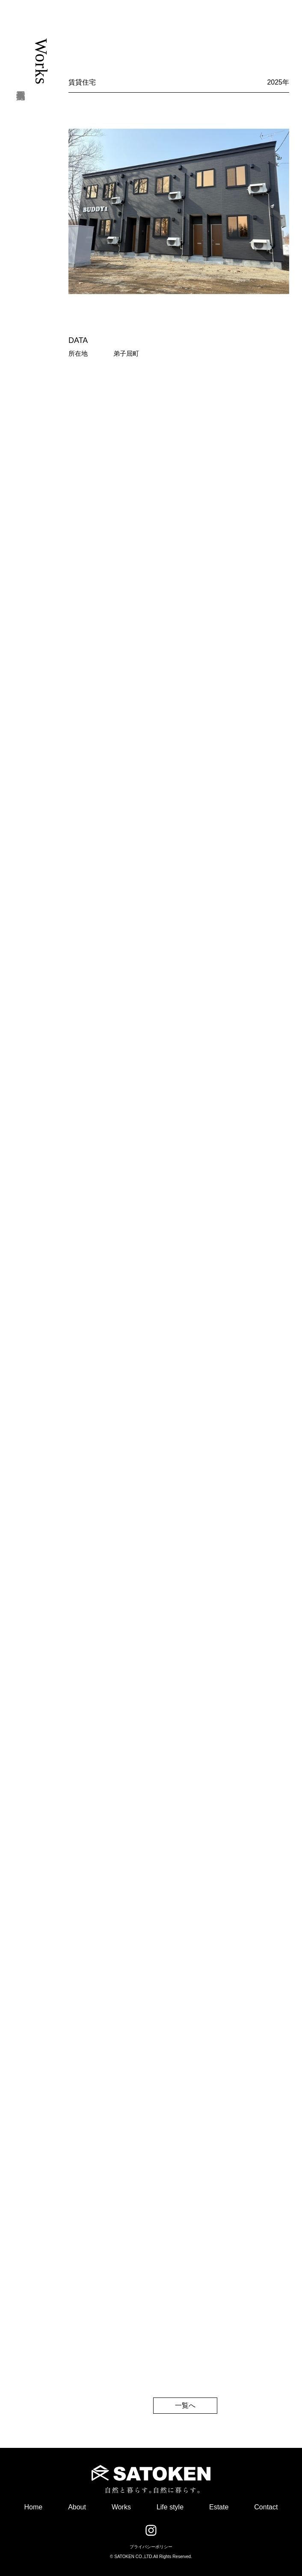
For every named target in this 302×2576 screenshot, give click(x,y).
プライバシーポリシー (151, 2546)
